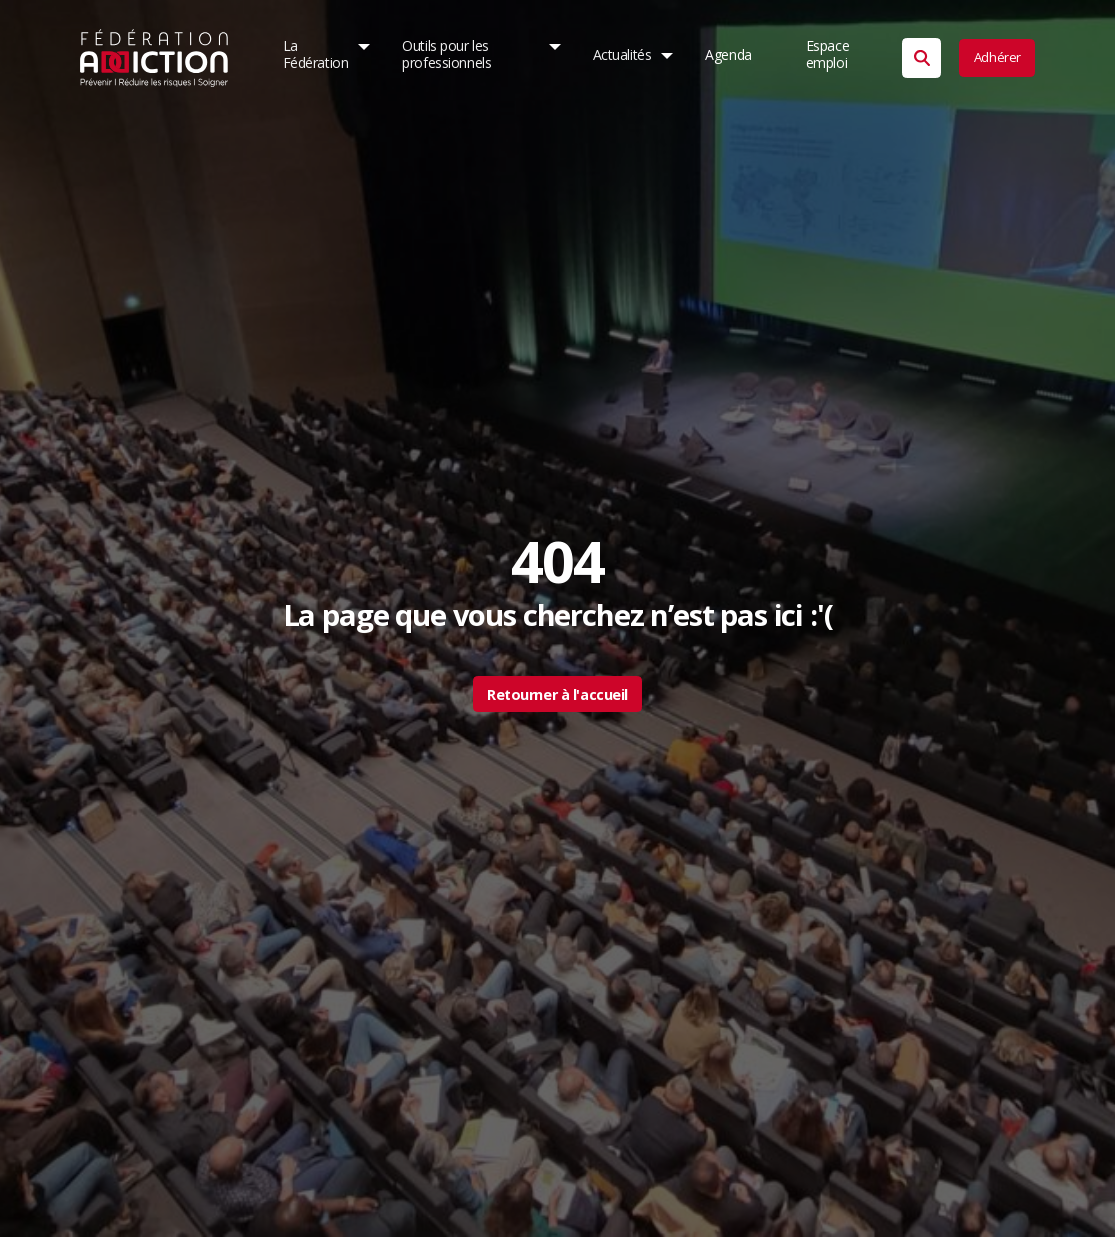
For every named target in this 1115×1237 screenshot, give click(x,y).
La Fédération (316, 54)
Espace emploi (827, 54)
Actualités (621, 55)
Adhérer (997, 57)
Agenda (728, 55)
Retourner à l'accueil (557, 694)
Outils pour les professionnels (447, 54)
